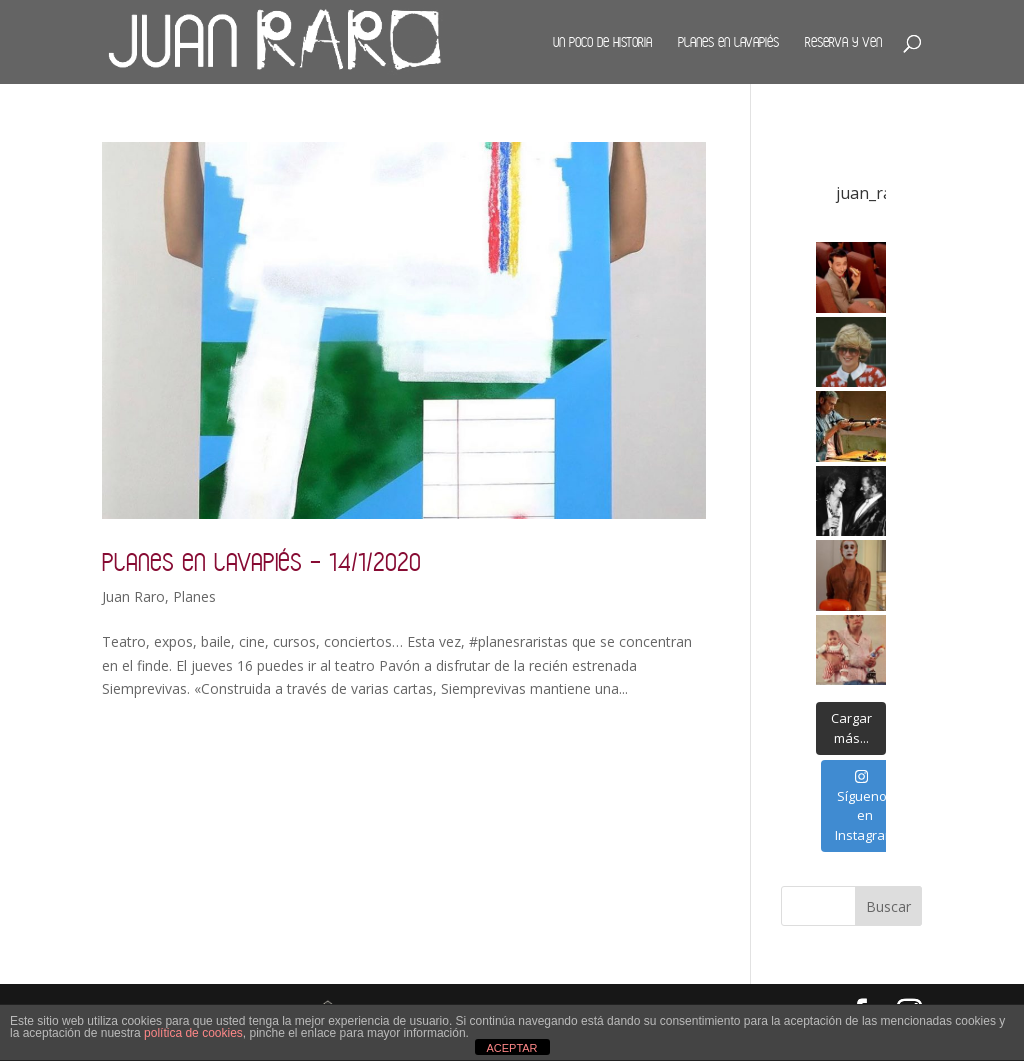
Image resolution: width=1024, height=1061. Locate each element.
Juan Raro (133, 596)
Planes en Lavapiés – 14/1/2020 (261, 561)
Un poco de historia (602, 42)
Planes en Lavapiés (728, 42)
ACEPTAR (511, 1048)
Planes (194, 596)
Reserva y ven (843, 42)
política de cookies (193, 1033)
